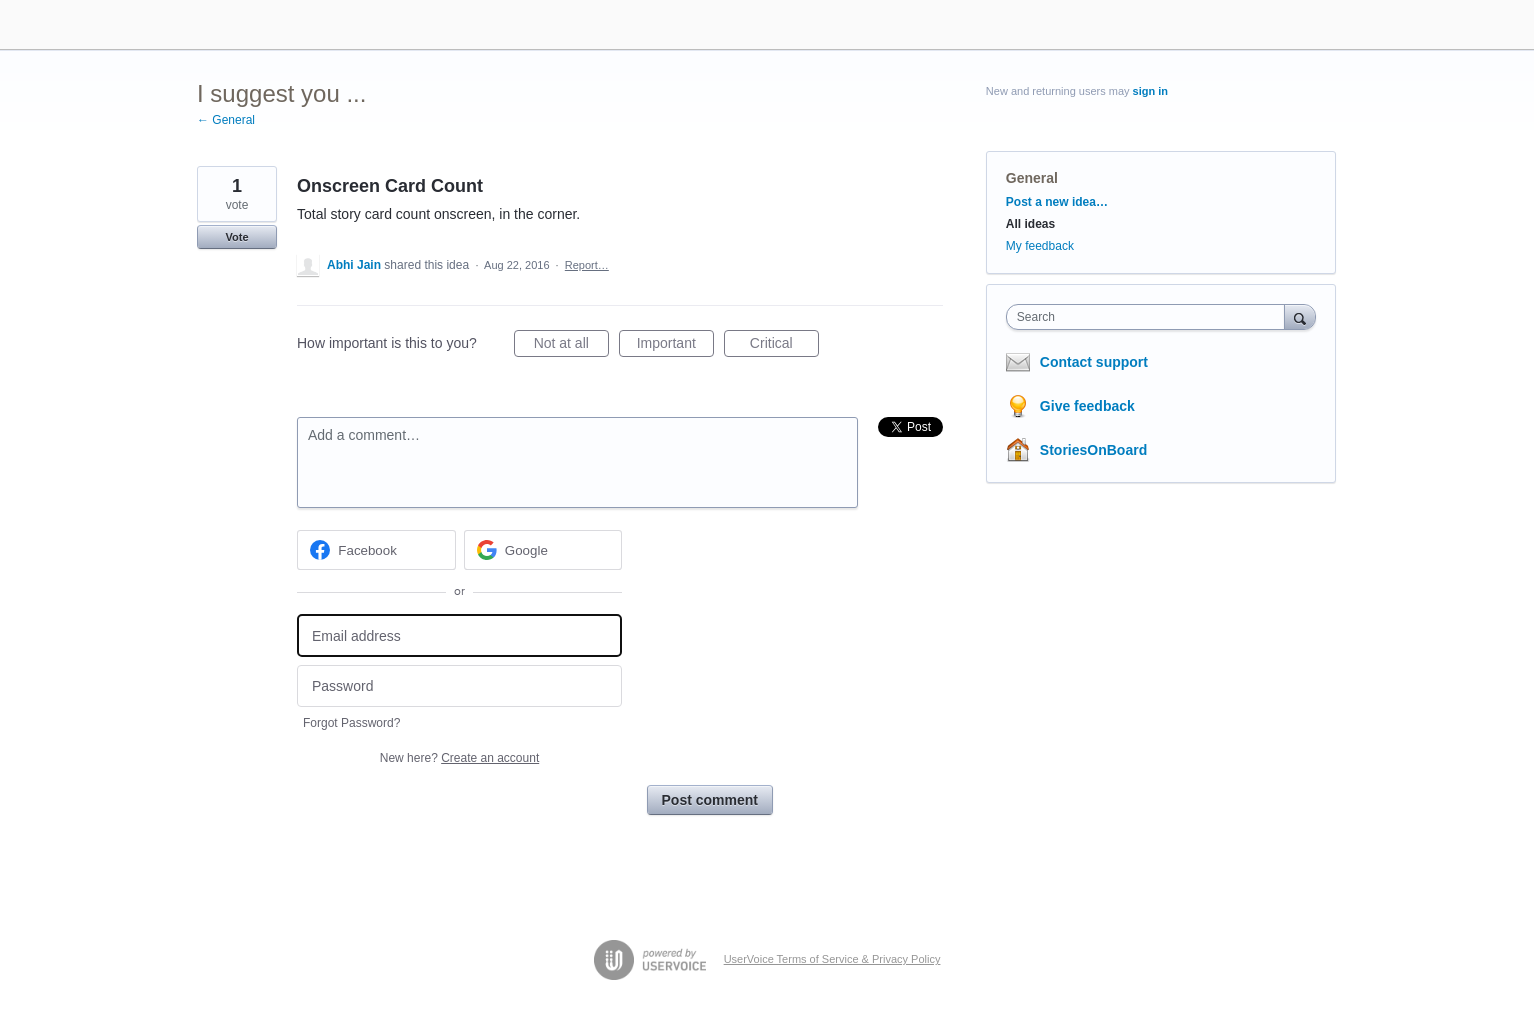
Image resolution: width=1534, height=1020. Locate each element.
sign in (1150, 91)
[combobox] (1150, 317)
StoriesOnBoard (1093, 450)
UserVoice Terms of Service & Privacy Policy (832, 959)
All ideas (1030, 224)
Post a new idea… (1057, 202)
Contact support (1094, 362)
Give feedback (1087, 406)
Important (675, 346)
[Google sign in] (543, 550)
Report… (587, 265)
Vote (236, 237)
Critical (784, 346)
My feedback (1040, 246)
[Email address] (459, 635)
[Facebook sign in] (376, 550)
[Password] (459, 686)
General (1032, 178)
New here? (459, 758)
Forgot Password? (351, 723)
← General (226, 120)
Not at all (571, 346)
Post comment (710, 800)
